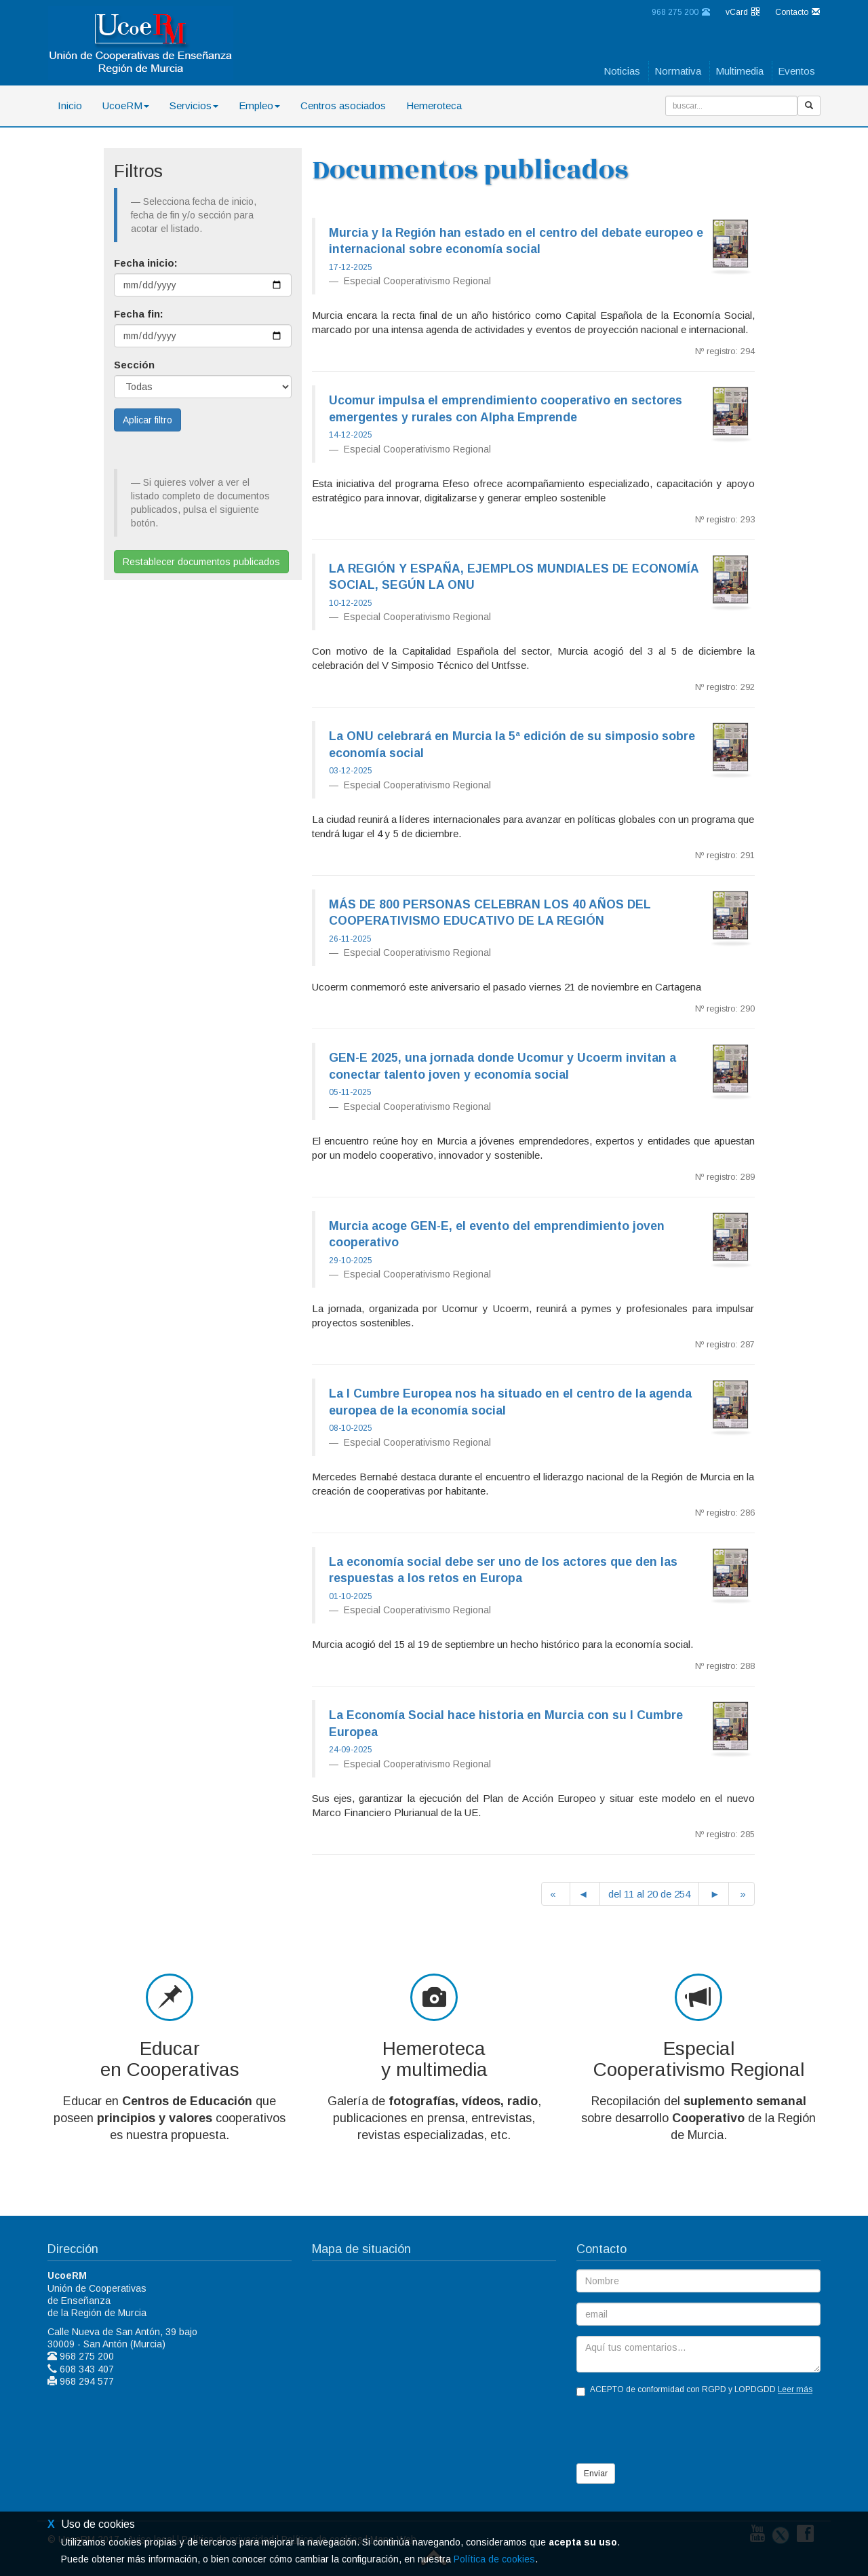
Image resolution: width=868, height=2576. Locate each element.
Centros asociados (343, 105)
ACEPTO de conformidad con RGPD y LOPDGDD (694, 2390)
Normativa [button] (677, 71)
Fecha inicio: (146, 263)
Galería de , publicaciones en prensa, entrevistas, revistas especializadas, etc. (434, 2118)
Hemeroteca (434, 105)
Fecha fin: (138, 314)
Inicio (70, 105)
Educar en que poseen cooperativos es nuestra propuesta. (169, 2118)
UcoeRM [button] (125, 105)
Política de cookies (494, 2559)
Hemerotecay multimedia (434, 2059)
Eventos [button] (796, 71)
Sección (134, 364)
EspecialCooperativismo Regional (698, 2059)
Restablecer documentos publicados (201, 561)
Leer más (795, 2389)
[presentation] (679, 2431)
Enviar (596, 2473)
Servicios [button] (194, 105)
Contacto (797, 12)
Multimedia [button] (739, 71)
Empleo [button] (259, 105)
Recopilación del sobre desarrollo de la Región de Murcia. (698, 2118)
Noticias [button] (622, 71)
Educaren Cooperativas (169, 2059)
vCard (743, 12)
